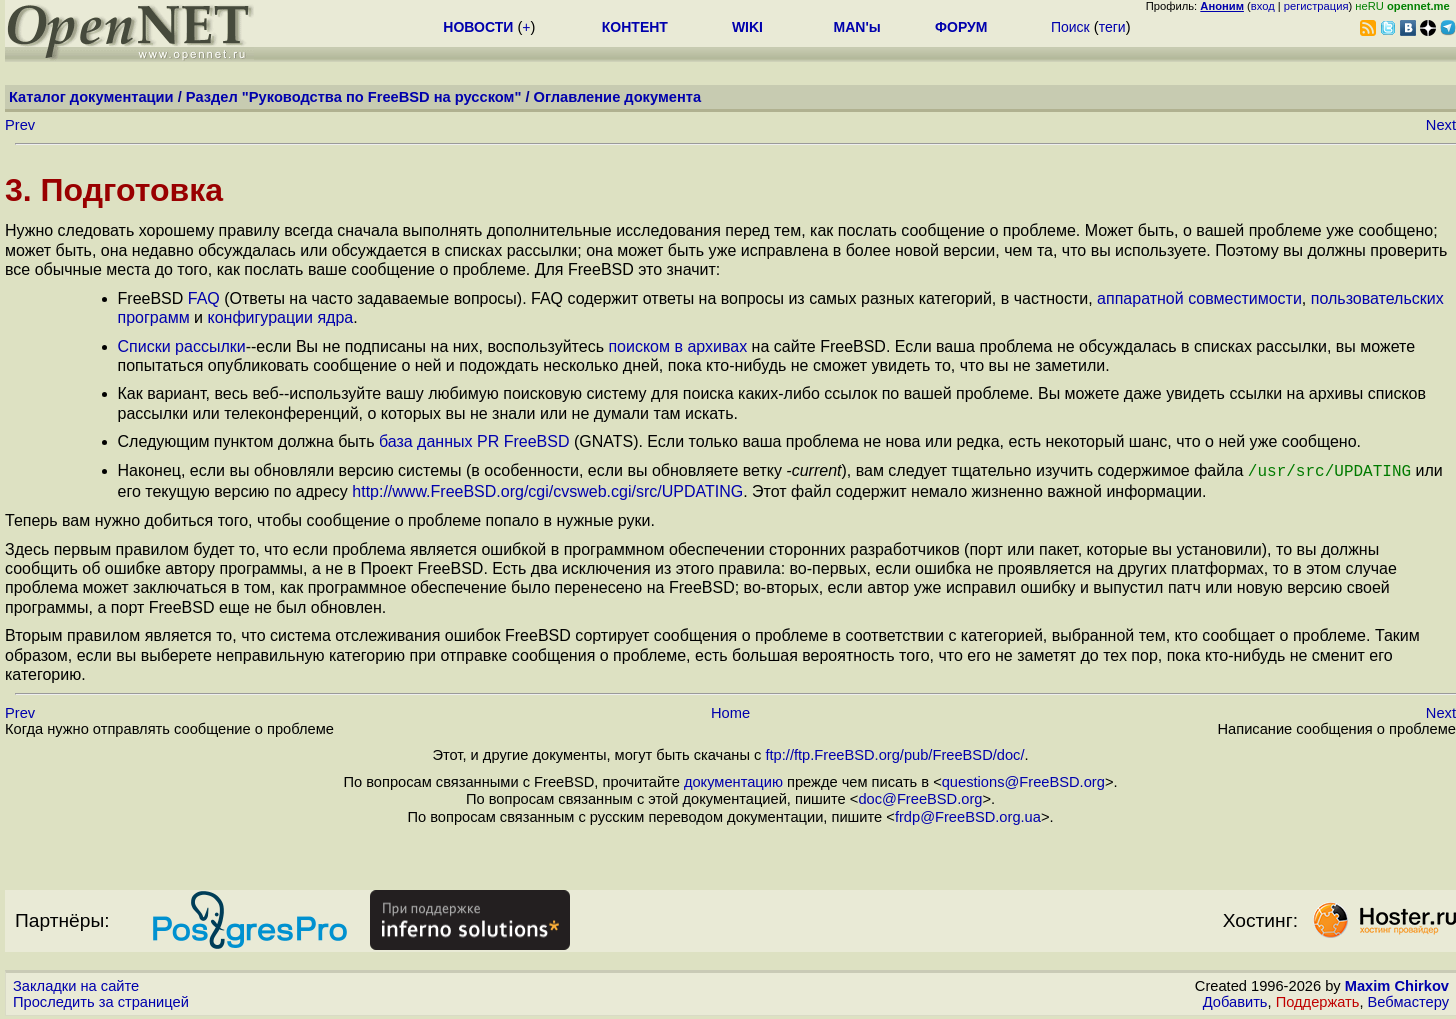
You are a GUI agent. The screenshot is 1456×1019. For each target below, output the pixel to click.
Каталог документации (91, 97)
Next (1441, 125)
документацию (733, 780)
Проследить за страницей (101, 1000)
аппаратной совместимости (1199, 298)
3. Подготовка (114, 190)
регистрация (1316, 6)
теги (1112, 27)
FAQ (204, 298)
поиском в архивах (677, 346)
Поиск (1070, 27)
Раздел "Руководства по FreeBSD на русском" (354, 97)
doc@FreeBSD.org (920, 797)
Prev (20, 125)
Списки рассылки (182, 346)
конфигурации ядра (280, 317)
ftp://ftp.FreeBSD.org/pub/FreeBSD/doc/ (894, 753)
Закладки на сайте (76, 984)
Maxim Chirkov (1397, 984)
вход (1263, 6)
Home (730, 711)
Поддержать (1318, 1000)
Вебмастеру (1408, 1000)
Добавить (1235, 1000)
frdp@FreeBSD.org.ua (968, 815)
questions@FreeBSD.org (1023, 780)
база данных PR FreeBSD (474, 441)
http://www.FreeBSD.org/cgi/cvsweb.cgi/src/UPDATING (547, 489)
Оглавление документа (618, 97)
